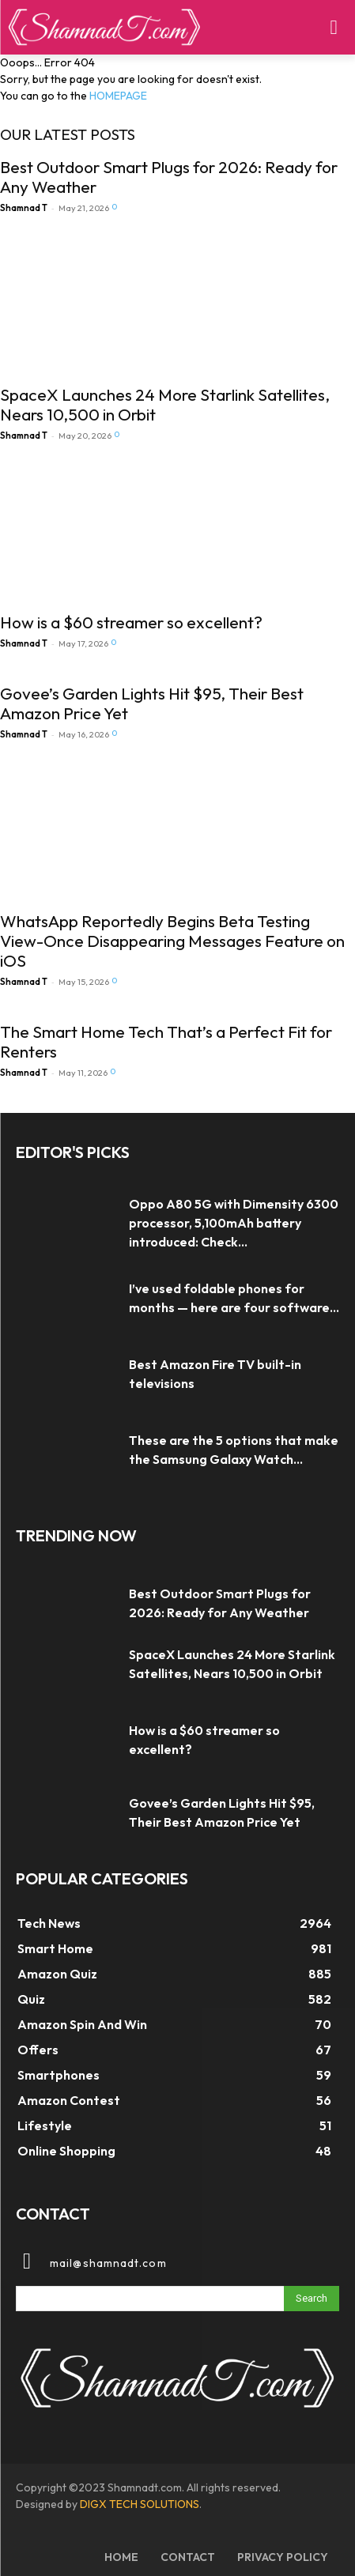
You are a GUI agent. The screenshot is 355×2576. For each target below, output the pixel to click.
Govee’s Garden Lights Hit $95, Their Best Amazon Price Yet (152, 703)
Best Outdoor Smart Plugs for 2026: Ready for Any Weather (169, 177)
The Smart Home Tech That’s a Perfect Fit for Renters (166, 1041)
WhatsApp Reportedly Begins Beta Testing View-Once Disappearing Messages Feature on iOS (172, 941)
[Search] (311, 2298)
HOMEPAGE (118, 96)
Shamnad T (23, 207)
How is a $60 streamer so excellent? (131, 622)
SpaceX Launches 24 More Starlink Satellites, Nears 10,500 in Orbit (165, 404)
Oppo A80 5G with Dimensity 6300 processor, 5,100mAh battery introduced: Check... (233, 1223)
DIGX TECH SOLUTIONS (139, 2504)
